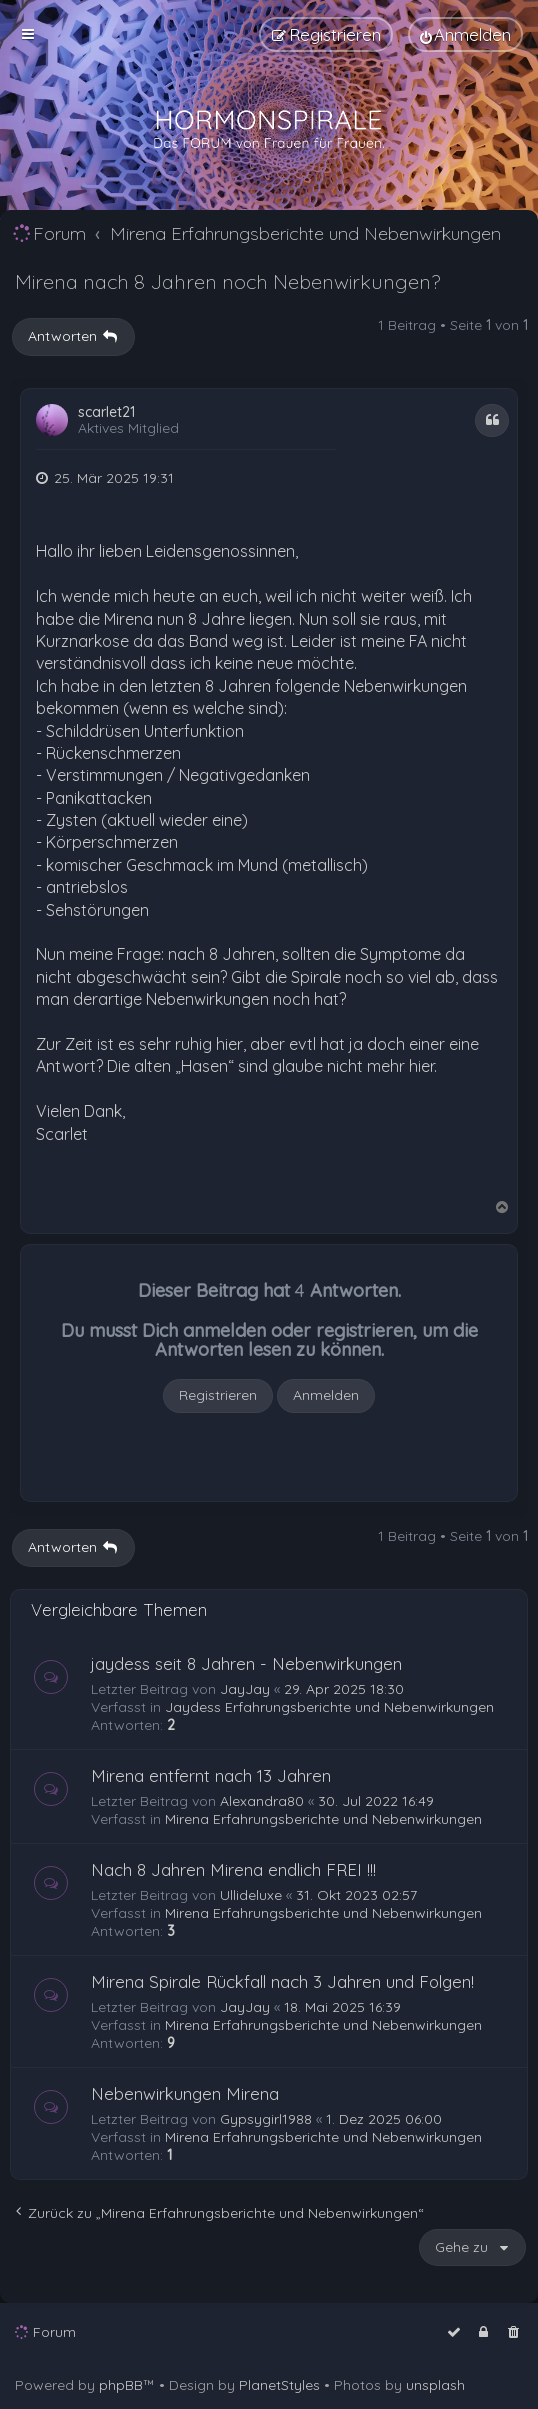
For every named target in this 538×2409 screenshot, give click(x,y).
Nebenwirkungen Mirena (185, 2093)
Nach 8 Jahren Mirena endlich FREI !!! (233, 1869)
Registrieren (218, 1395)
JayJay (245, 1689)
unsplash (435, 2385)
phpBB (121, 2385)
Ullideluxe (251, 1895)
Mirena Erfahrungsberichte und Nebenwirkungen (323, 1819)
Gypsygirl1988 (266, 2119)
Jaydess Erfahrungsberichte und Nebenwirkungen (329, 1707)
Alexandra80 (262, 1801)
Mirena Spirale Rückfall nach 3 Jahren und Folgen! (282, 1981)
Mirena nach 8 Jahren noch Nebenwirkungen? (227, 281)
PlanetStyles (279, 2385)
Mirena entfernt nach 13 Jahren (211, 1775)
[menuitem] (465, 34)
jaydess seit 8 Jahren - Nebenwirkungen (246, 1663)
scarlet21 (106, 412)
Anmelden (326, 1395)
